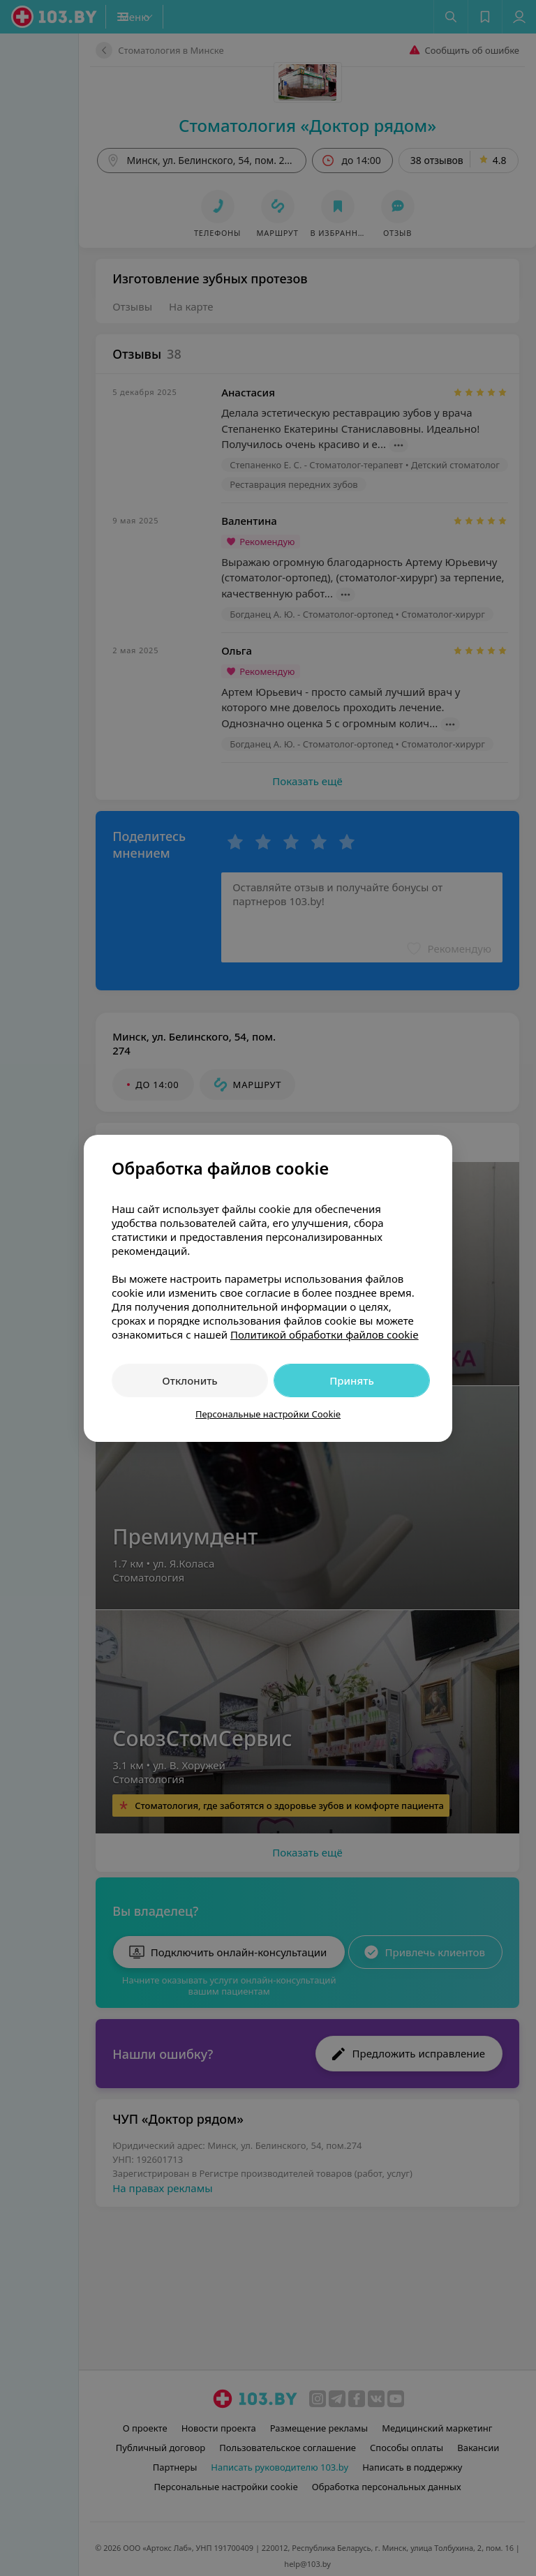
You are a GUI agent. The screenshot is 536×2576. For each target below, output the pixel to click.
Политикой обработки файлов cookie (324, 1334)
